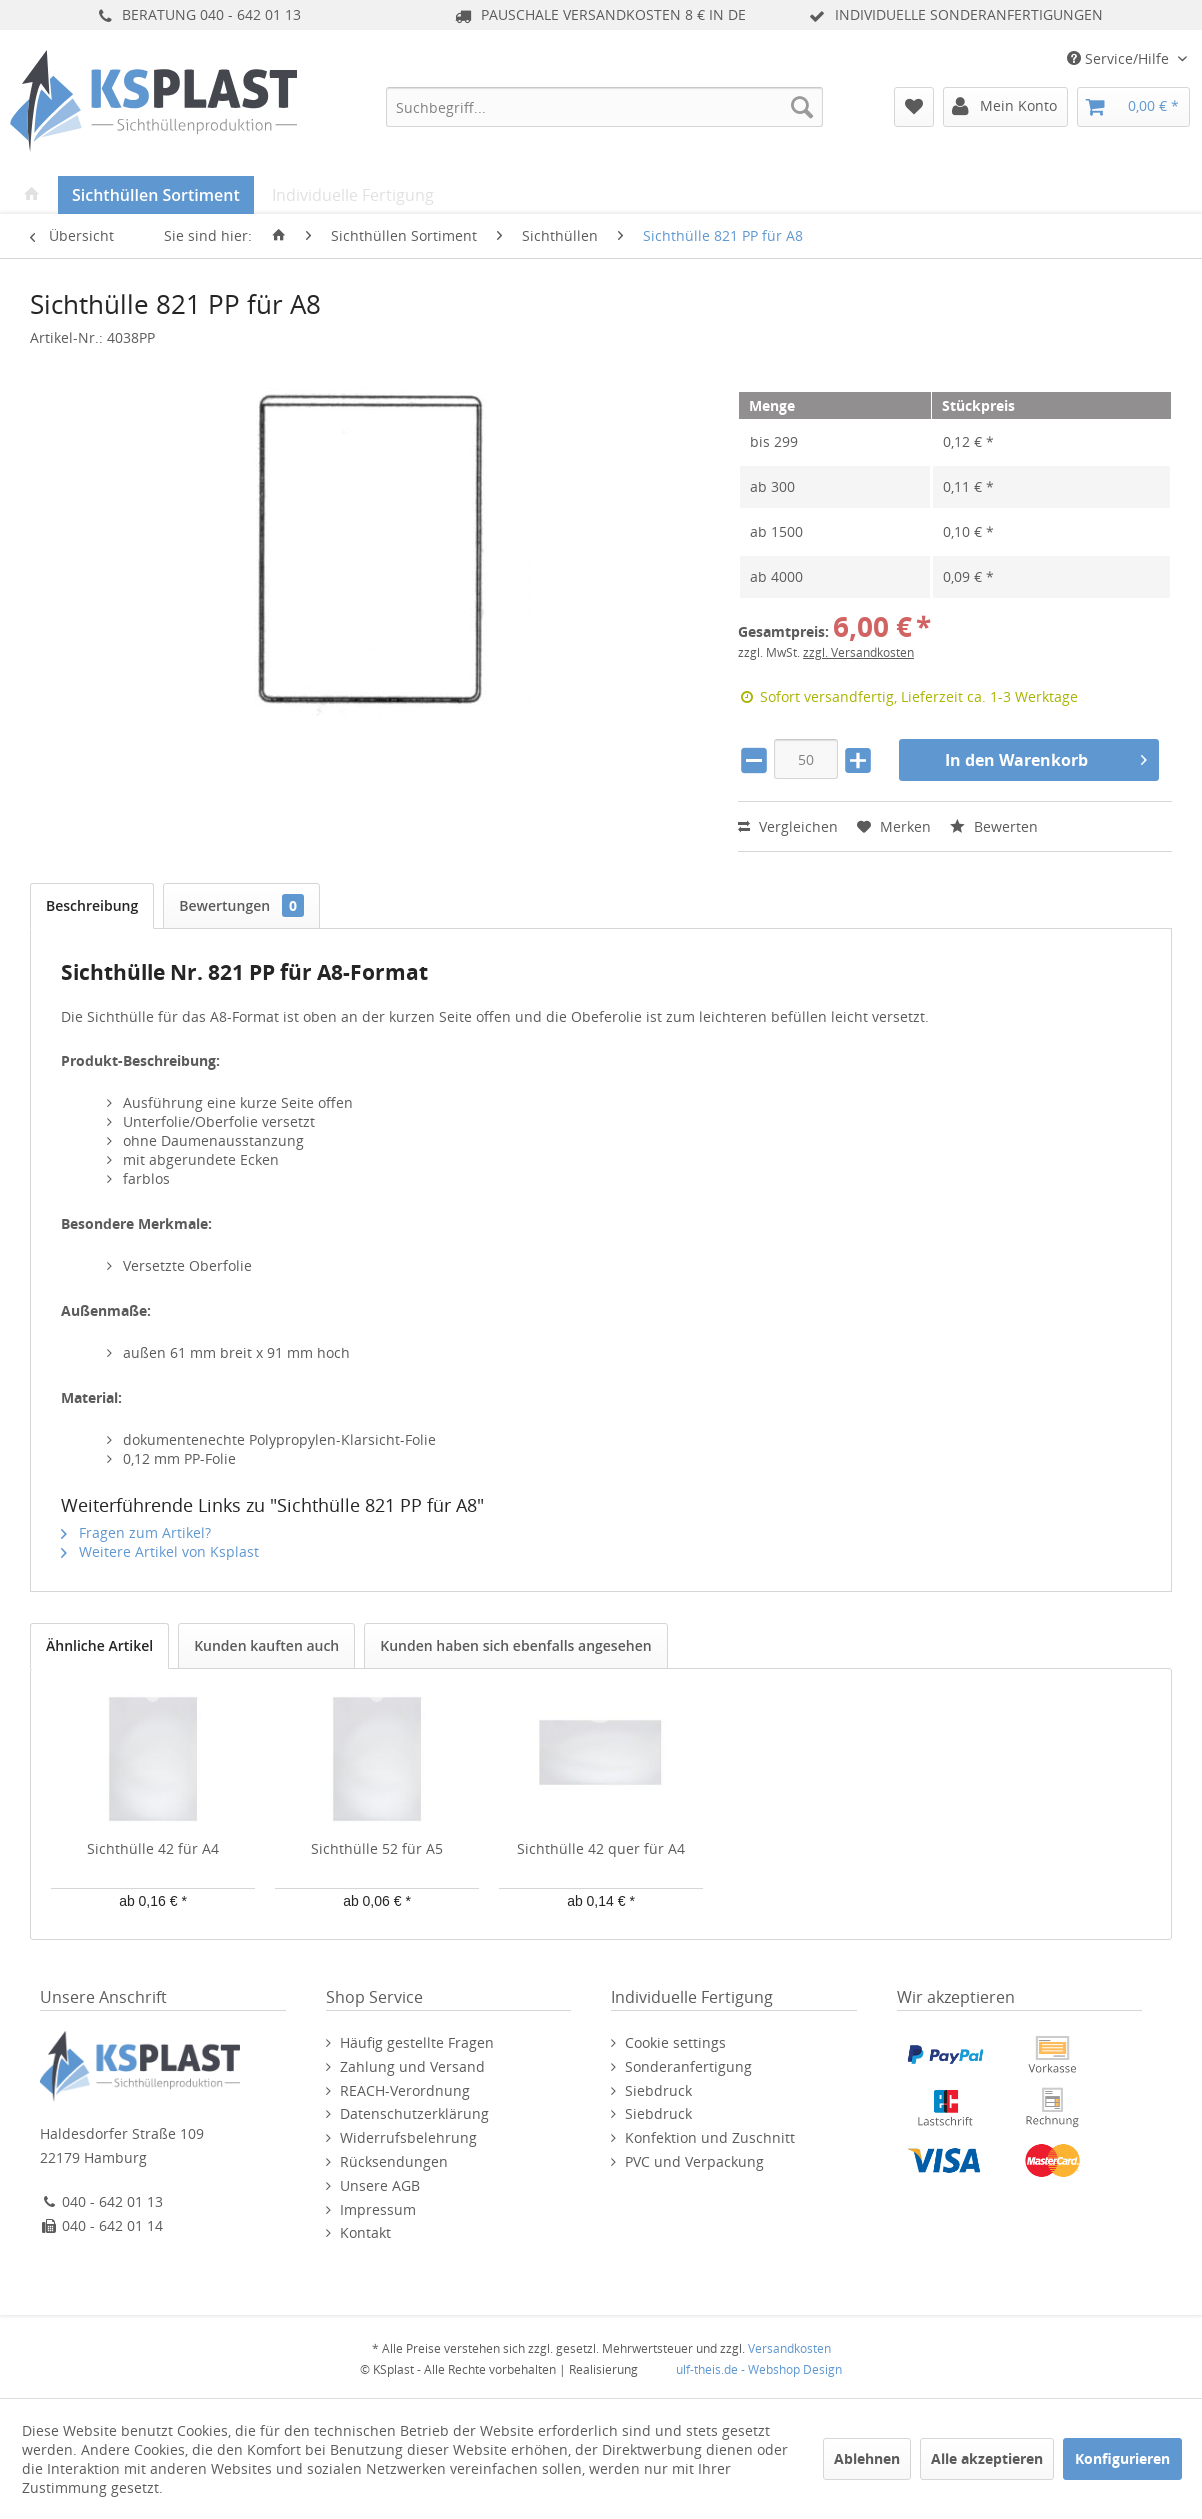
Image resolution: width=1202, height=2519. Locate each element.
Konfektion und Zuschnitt (710, 2137)
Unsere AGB (380, 2185)
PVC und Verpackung (694, 2161)
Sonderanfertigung (688, 2066)
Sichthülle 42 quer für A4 (601, 1848)
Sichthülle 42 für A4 (153, 1848)
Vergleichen (788, 826)
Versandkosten (789, 2348)
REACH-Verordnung (405, 2090)
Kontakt (365, 2232)
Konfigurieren (1122, 2458)
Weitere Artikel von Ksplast (160, 1551)
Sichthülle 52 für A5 (377, 1848)
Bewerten (994, 826)
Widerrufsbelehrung (408, 2137)
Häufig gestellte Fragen (417, 2042)
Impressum (378, 2209)
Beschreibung (92, 905)
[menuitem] (605, 107)
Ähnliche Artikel (99, 1645)
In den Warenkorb (1046, 757)
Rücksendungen (394, 2161)
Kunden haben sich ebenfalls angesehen (515, 1645)
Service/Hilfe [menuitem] (1120, 58)
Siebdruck (658, 2090)
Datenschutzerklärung (414, 2113)
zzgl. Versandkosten (858, 652)
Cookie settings (675, 2042)
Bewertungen (241, 905)
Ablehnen (867, 2458)
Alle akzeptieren (987, 2458)
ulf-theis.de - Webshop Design (759, 2369)
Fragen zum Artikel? (136, 1532)
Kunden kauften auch (266, 1645)
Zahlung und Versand (412, 2066)
